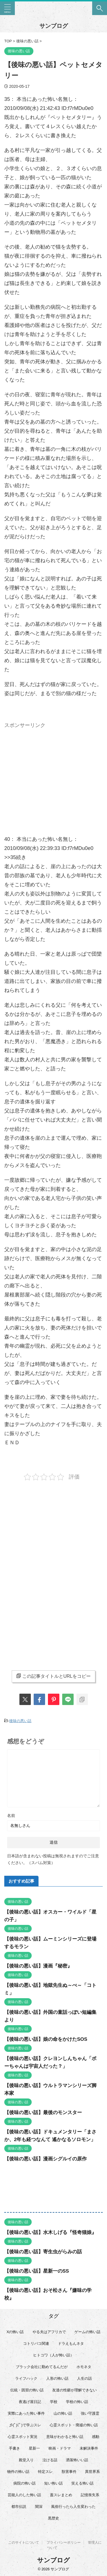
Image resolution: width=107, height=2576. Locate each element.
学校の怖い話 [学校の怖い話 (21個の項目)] (77, 2402)
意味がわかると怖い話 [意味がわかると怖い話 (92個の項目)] (64, 2437)
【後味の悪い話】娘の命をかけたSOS (45, 2039)
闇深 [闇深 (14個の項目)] (39, 2506)
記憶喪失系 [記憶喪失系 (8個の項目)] (90, 2495)
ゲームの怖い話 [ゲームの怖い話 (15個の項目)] (87, 2332)
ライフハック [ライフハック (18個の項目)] (26, 2378)
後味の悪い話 (20, 1721)
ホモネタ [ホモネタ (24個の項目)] (83, 2367)
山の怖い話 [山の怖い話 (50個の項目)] (63, 2413)
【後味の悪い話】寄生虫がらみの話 (43, 2251)
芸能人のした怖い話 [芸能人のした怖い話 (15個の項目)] (24, 2495)
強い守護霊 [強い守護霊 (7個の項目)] (90, 2413)
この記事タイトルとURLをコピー (53, 1676)
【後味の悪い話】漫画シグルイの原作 (45, 2159)
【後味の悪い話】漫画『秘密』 (38, 1966)
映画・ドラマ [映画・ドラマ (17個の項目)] (60, 2448)
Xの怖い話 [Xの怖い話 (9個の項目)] (15, 2332)
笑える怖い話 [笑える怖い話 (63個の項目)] (82, 2483)
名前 (11, 1815)
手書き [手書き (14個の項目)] (14, 2448)
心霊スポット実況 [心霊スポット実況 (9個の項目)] (22, 2437)
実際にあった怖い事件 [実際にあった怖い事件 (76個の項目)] (26, 2413)
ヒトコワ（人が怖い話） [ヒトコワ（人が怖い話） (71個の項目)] (53, 2355)
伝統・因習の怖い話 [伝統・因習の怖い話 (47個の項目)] (27, 2390)
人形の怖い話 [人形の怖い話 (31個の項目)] (57, 2378)
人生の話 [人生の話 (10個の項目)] (84, 2378)
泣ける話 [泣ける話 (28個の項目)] (50, 2460)
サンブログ (53, 26)
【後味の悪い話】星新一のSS (36, 2271)
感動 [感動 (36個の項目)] (95, 2437)
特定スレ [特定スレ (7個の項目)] (45, 2471)
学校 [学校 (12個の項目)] (53, 2402)
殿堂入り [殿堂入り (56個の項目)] (26, 2460)
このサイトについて (23, 2542)
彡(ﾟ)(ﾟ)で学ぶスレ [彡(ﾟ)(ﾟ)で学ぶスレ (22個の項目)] (25, 2425)
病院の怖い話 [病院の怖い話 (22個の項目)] (24, 2483)
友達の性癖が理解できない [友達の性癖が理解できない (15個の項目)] (74, 2390)
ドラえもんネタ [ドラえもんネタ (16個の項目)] (71, 2343)
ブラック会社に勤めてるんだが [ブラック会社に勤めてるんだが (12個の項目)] (42, 2367)
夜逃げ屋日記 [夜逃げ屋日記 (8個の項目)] (30, 2402)
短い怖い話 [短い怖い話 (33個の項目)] (53, 2483)
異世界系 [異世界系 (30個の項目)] (92, 2471)
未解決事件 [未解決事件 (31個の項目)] (89, 2448)
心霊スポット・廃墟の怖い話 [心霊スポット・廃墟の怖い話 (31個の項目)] (74, 2425)
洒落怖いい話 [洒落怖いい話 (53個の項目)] (77, 2460)
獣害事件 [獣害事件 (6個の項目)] (69, 2471)
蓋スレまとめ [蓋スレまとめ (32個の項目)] (61, 2495)
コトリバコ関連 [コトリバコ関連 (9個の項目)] (36, 2343)
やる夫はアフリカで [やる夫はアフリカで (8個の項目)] (49, 2332)
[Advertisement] (54, 771)
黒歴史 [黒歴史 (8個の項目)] (53, 2518)
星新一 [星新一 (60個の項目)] (34, 2448)
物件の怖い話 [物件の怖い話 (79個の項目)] (18, 2471)
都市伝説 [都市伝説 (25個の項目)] (18, 2506)
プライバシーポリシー (64, 2542)
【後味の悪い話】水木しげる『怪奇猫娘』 (50, 2232)
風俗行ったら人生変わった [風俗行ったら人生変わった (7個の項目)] (73, 2506)
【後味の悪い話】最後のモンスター (43, 2112)
